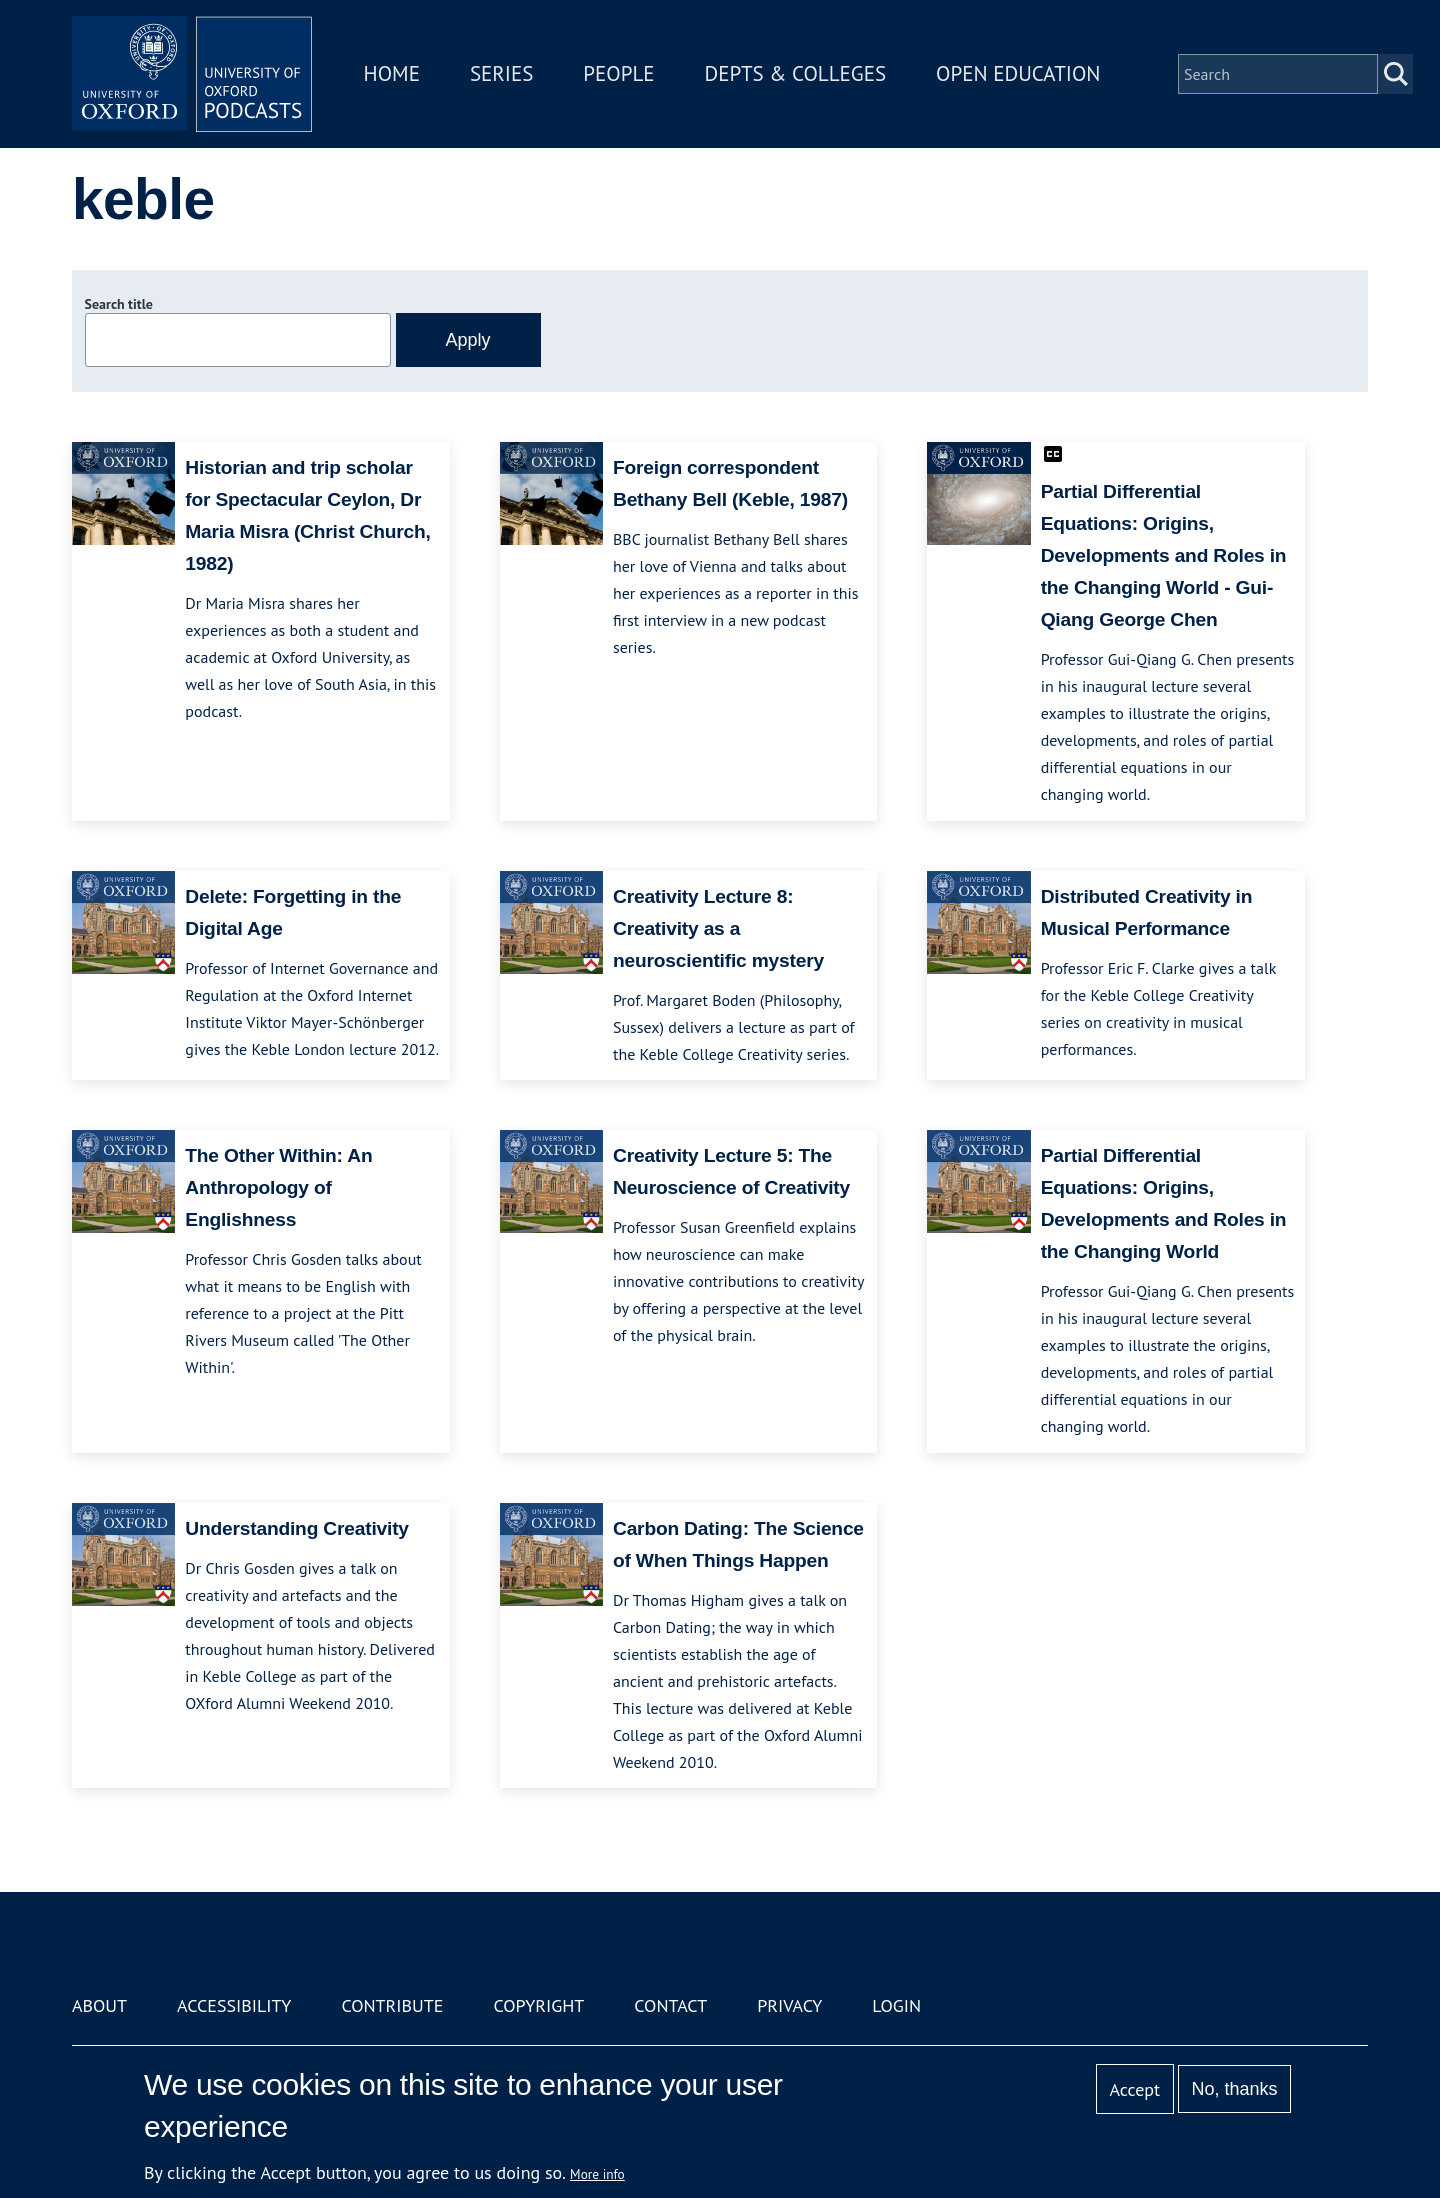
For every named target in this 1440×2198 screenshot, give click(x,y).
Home (392, 73)
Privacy (789, 2005)
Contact (670, 2005)
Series (501, 73)
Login (896, 2005)
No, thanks (1234, 2089)
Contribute (392, 2005)
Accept (1134, 2089)
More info (597, 2174)
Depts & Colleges (796, 73)
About (99, 2005)
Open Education (1018, 73)
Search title (119, 304)
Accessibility (234, 2005)
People (618, 73)
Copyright (538, 2005)
